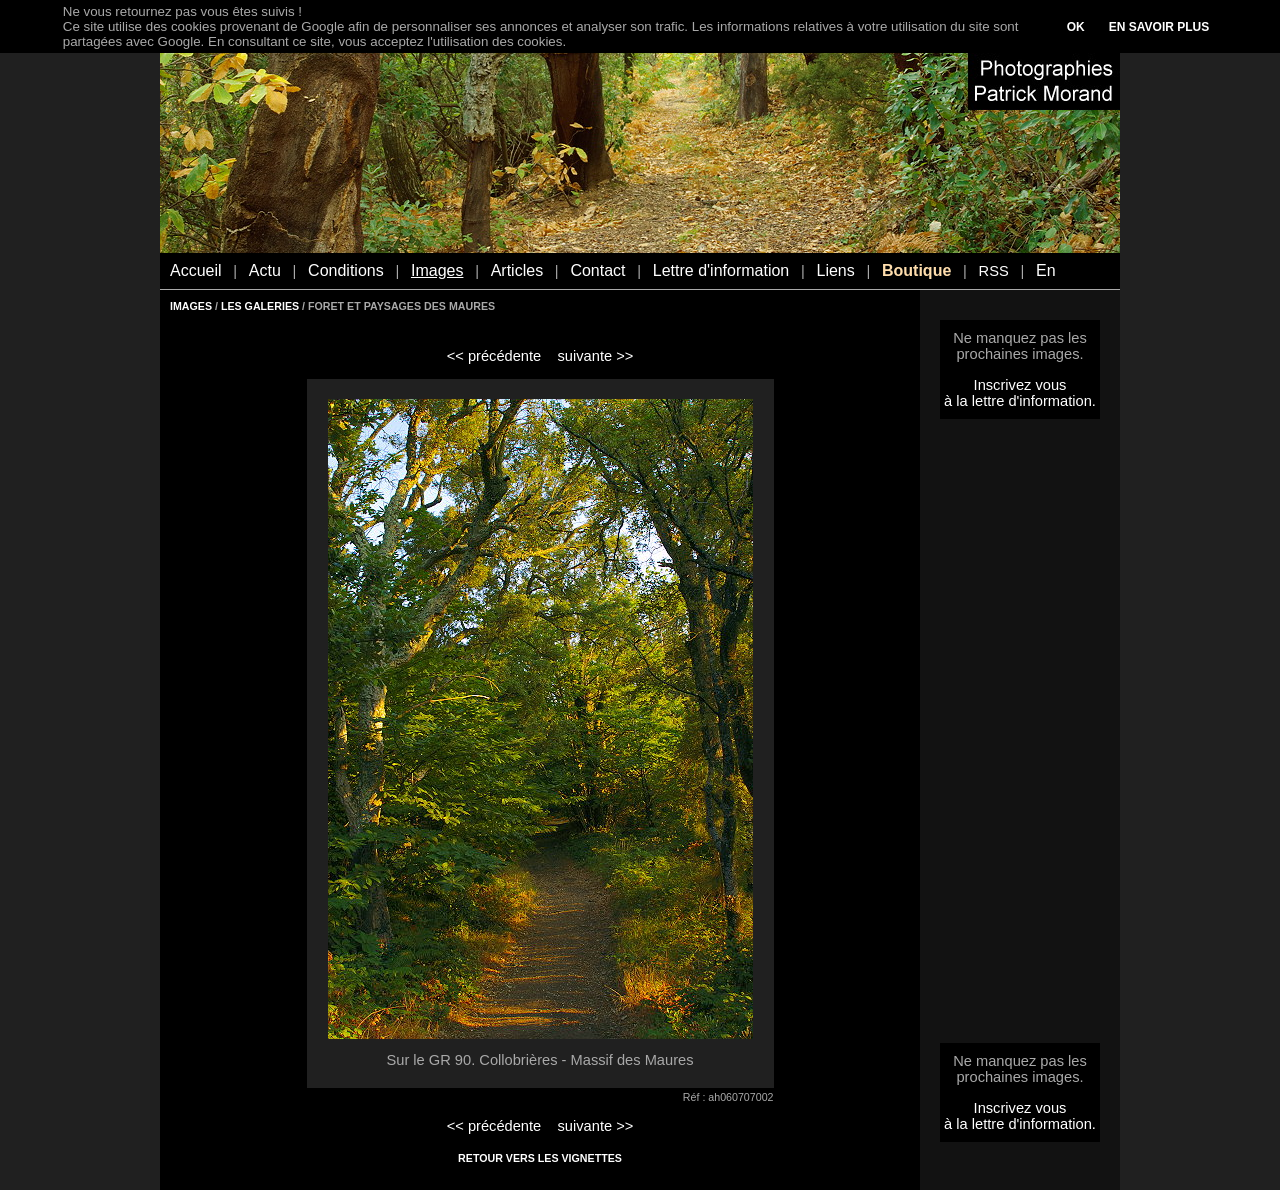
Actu (265, 270)
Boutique (916, 270)
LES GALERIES (260, 306)
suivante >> (596, 356)
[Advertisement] (1020, 737)
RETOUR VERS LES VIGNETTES (540, 1158)
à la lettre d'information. (1020, 401)
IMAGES (191, 306)
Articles (517, 270)
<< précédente (494, 356)
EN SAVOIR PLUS (1159, 27)
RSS (994, 271)
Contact (597, 270)
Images (437, 270)
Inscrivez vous (1020, 385)
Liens (835, 270)
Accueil (196, 270)
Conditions (346, 270)
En (1046, 270)
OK (1076, 27)
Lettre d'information (721, 270)
